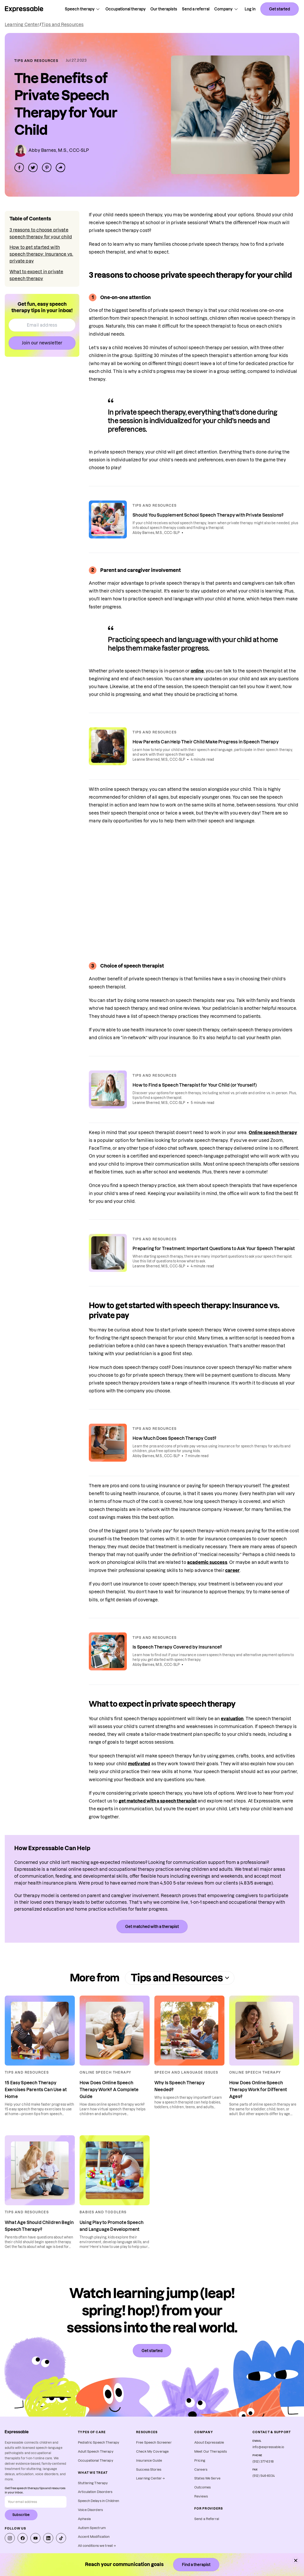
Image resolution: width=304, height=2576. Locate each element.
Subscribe (21, 2515)
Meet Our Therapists (210, 2451)
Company (226, 9)
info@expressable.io (268, 2447)
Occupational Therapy (95, 2460)
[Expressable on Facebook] (23, 2538)
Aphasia (84, 2519)
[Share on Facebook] (19, 167)
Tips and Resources (62, 24)
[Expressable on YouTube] (35, 2538)
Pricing (199, 2460)
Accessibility (137, 2567)
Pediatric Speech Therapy (98, 2442)
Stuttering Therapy (93, 2483)
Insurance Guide (149, 2460)
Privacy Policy (113, 2567)
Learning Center (22, 24)
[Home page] (24, 9)
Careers (200, 2469)
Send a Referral (206, 2519)
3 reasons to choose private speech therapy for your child (41, 233)
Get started (279, 9)
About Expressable (209, 2442)
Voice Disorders (90, 2510)
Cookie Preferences (164, 2567)
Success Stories (148, 2469)
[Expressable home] (16, 2432)
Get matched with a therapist (152, 1926)
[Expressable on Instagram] (10, 2538)
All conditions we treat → (97, 2546)
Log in (250, 9)
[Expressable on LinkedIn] (48, 2538)
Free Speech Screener (154, 2442)
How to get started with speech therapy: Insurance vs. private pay (41, 254)
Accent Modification (94, 2537)
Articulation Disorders (95, 2492)
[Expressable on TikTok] (61, 2538)
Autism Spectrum (92, 2528)
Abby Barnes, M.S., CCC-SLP (51, 150)
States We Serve (207, 2478)
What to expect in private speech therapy (36, 275)
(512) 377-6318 (263, 2461)
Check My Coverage (152, 2451)
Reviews (201, 2496)
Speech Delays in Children (98, 2501)
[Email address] (42, 325)
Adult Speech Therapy (96, 2451)
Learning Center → (150, 2478)
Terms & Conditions (85, 2567)
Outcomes (202, 2487)
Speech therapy (83, 9)
